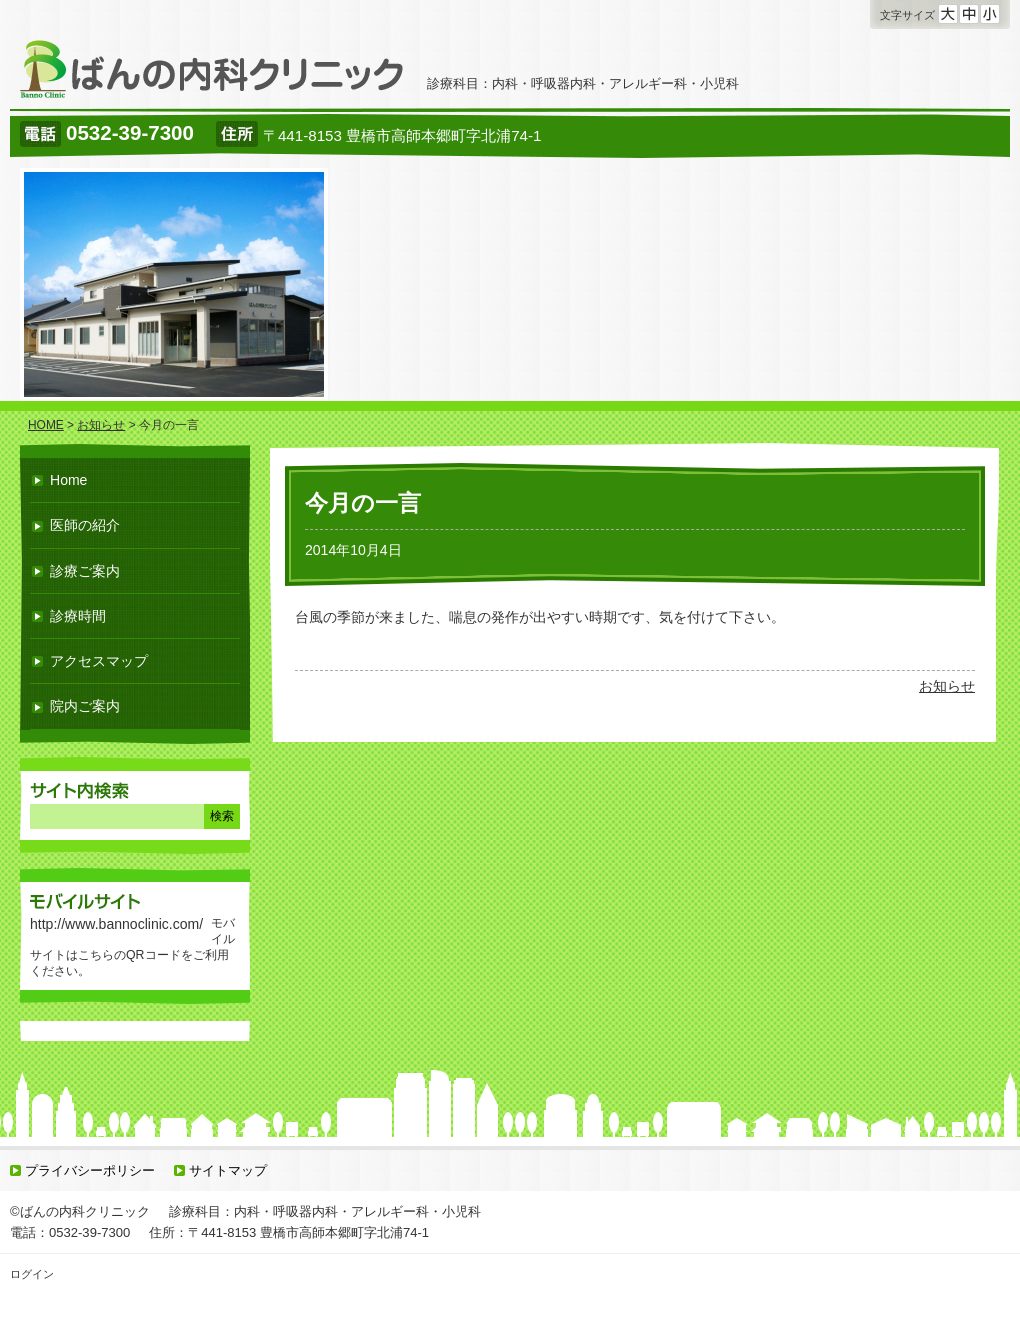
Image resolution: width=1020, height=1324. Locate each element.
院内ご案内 (85, 706)
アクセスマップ (99, 661)
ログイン (32, 1274)
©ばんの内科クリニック (80, 1211)
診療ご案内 (85, 571)
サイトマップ (228, 1170)
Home (68, 480)
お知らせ (947, 686)
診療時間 (78, 616)
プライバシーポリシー (90, 1170)
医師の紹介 (85, 525)
